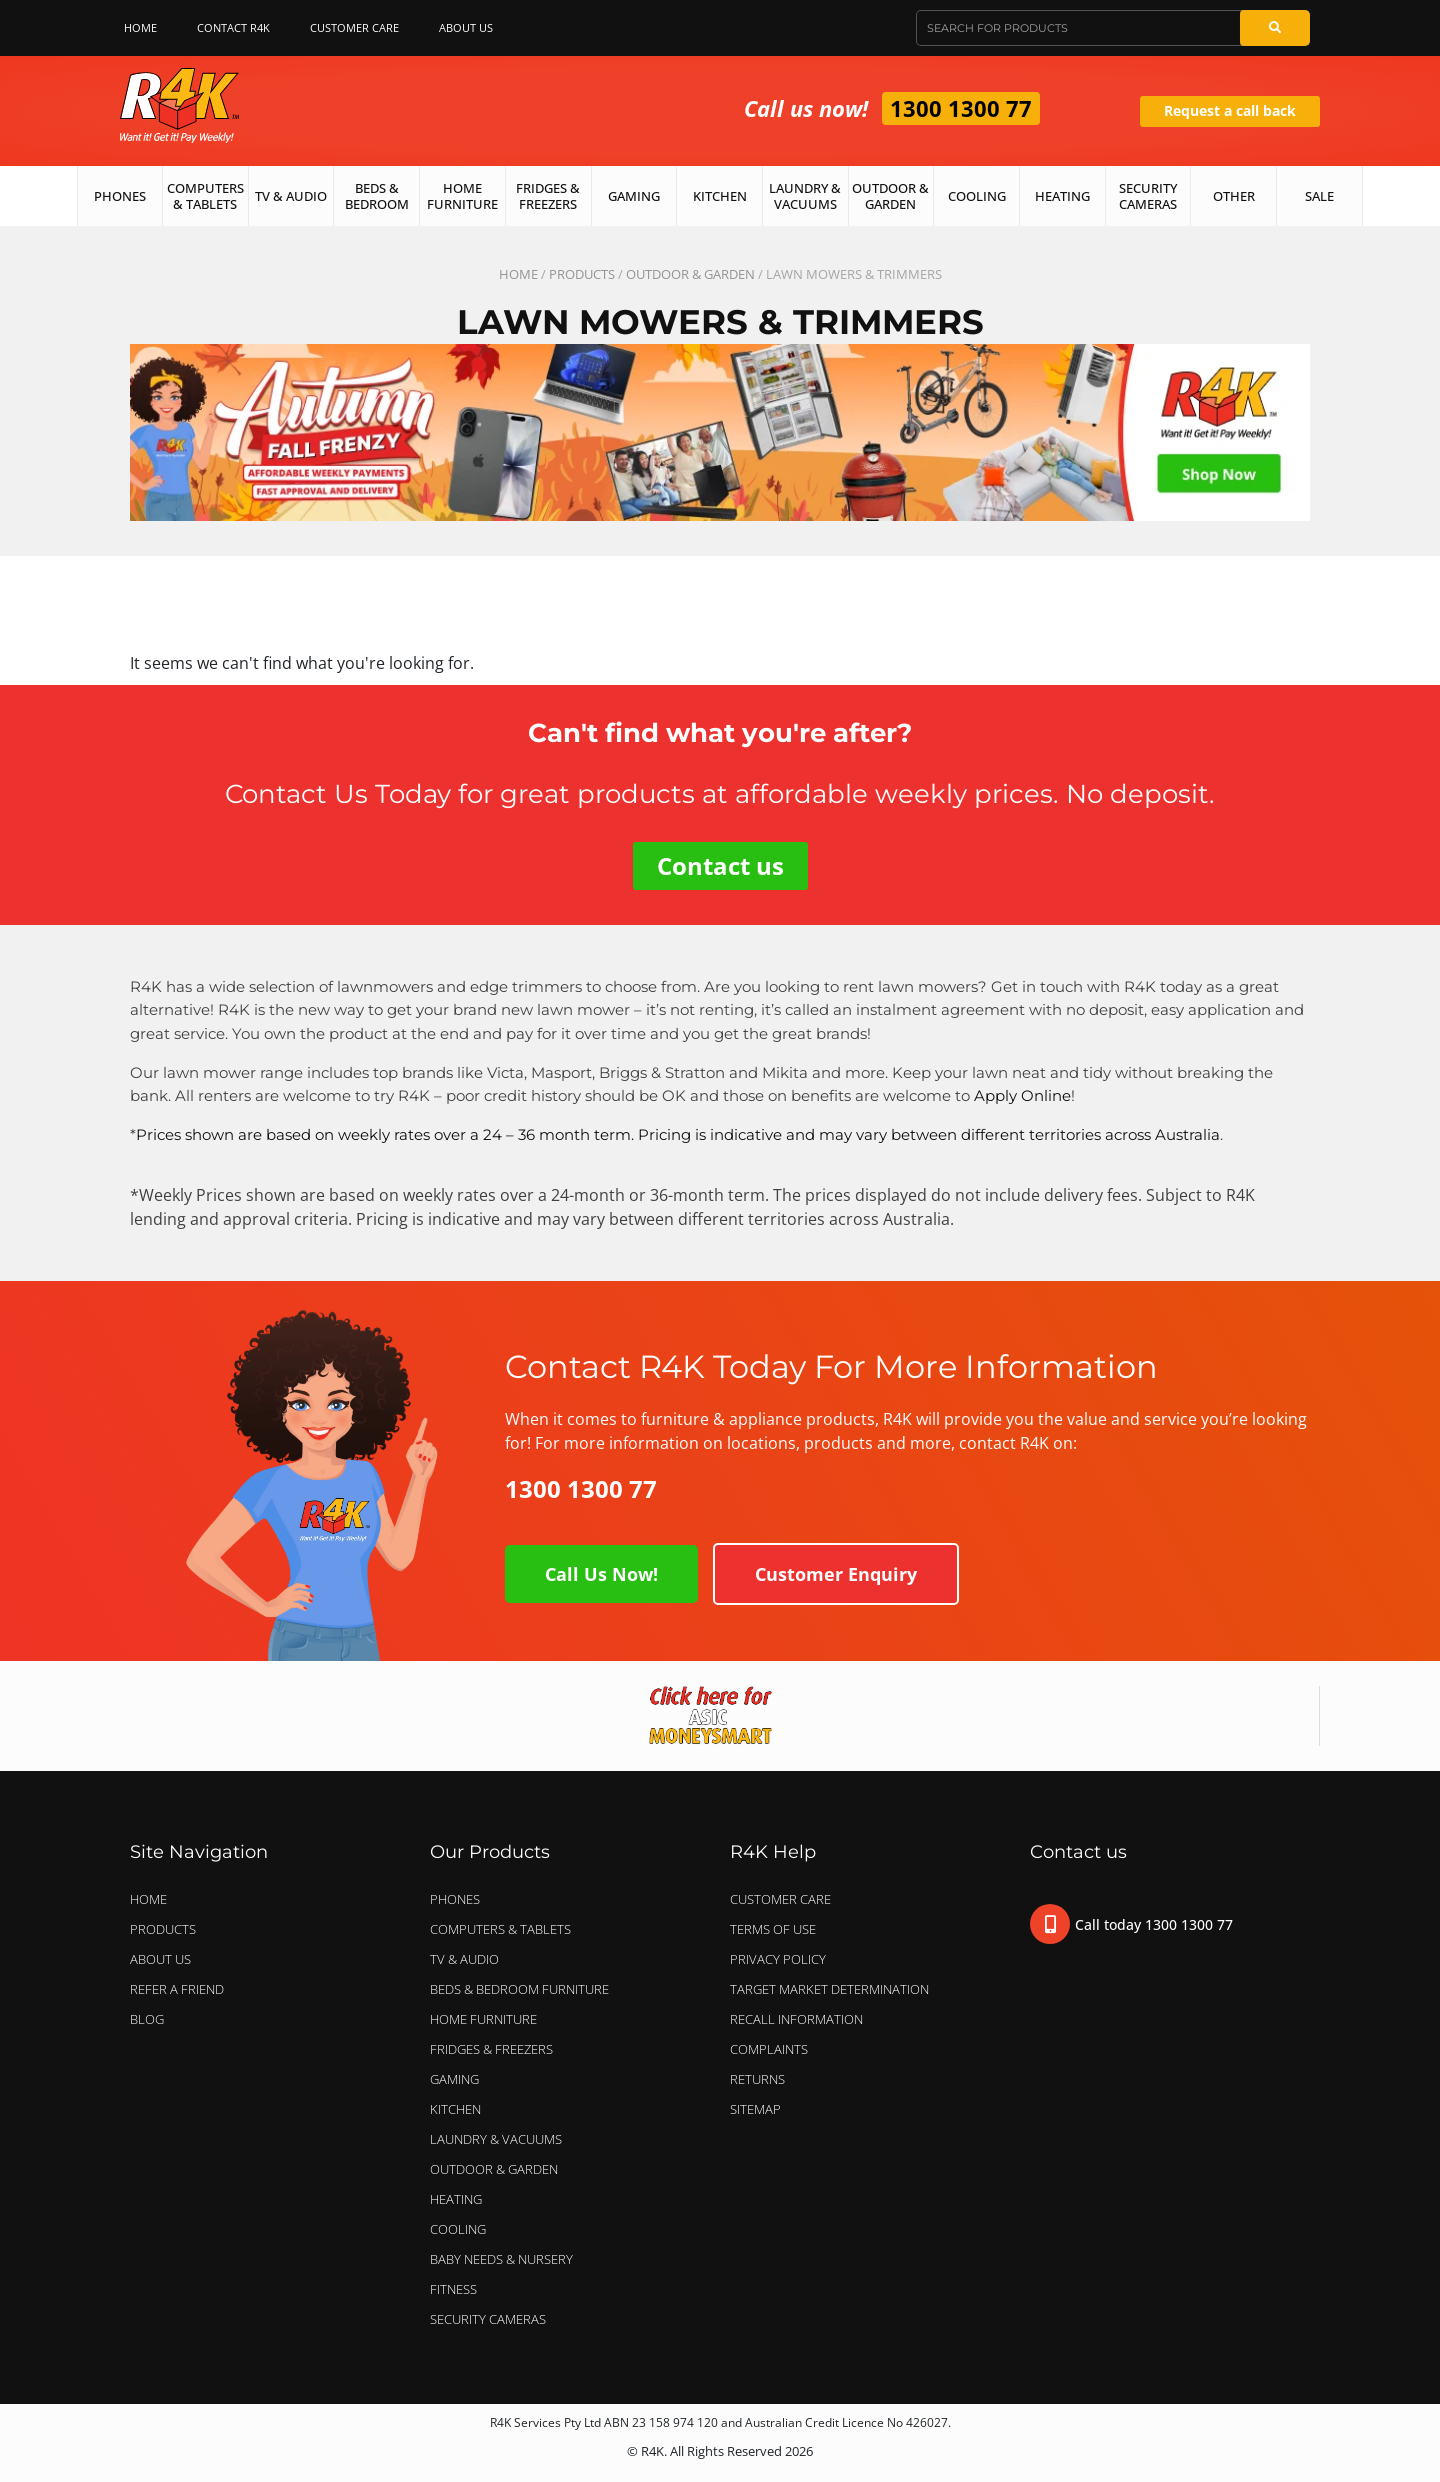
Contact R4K (233, 27)
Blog (147, 2019)
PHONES (460, 1899)
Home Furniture (462, 196)
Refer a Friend (177, 1989)
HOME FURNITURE (483, 2019)
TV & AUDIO (469, 1959)
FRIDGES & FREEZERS (491, 2049)
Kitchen (720, 196)
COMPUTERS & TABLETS (505, 1929)
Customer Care (354, 27)
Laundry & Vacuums (805, 196)
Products (582, 274)
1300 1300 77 (961, 108)
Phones (120, 196)
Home (140, 27)
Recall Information (796, 2019)
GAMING (454, 2079)
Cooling (977, 196)
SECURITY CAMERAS (488, 2319)
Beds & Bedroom (377, 196)
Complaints (769, 2049)
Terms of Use (773, 1929)
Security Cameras (1148, 196)
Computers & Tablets (205, 196)
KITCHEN (455, 2109)
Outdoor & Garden (890, 196)
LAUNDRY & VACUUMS (501, 2139)
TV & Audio (291, 196)
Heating (1062, 196)
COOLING (458, 2229)
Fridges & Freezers (548, 196)
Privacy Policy (778, 1959)
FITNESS (453, 2289)
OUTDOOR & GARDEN (690, 274)
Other (1234, 196)
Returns (757, 2079)
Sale (1319, 196)
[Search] (1275, 28)
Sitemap (755, 2109)
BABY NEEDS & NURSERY (501, 2259)
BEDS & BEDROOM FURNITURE (524, 1989)
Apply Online (1022, 1095)
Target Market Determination (829, 1989)
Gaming (634, 196)
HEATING (456, 2199)
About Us (471, 28)
